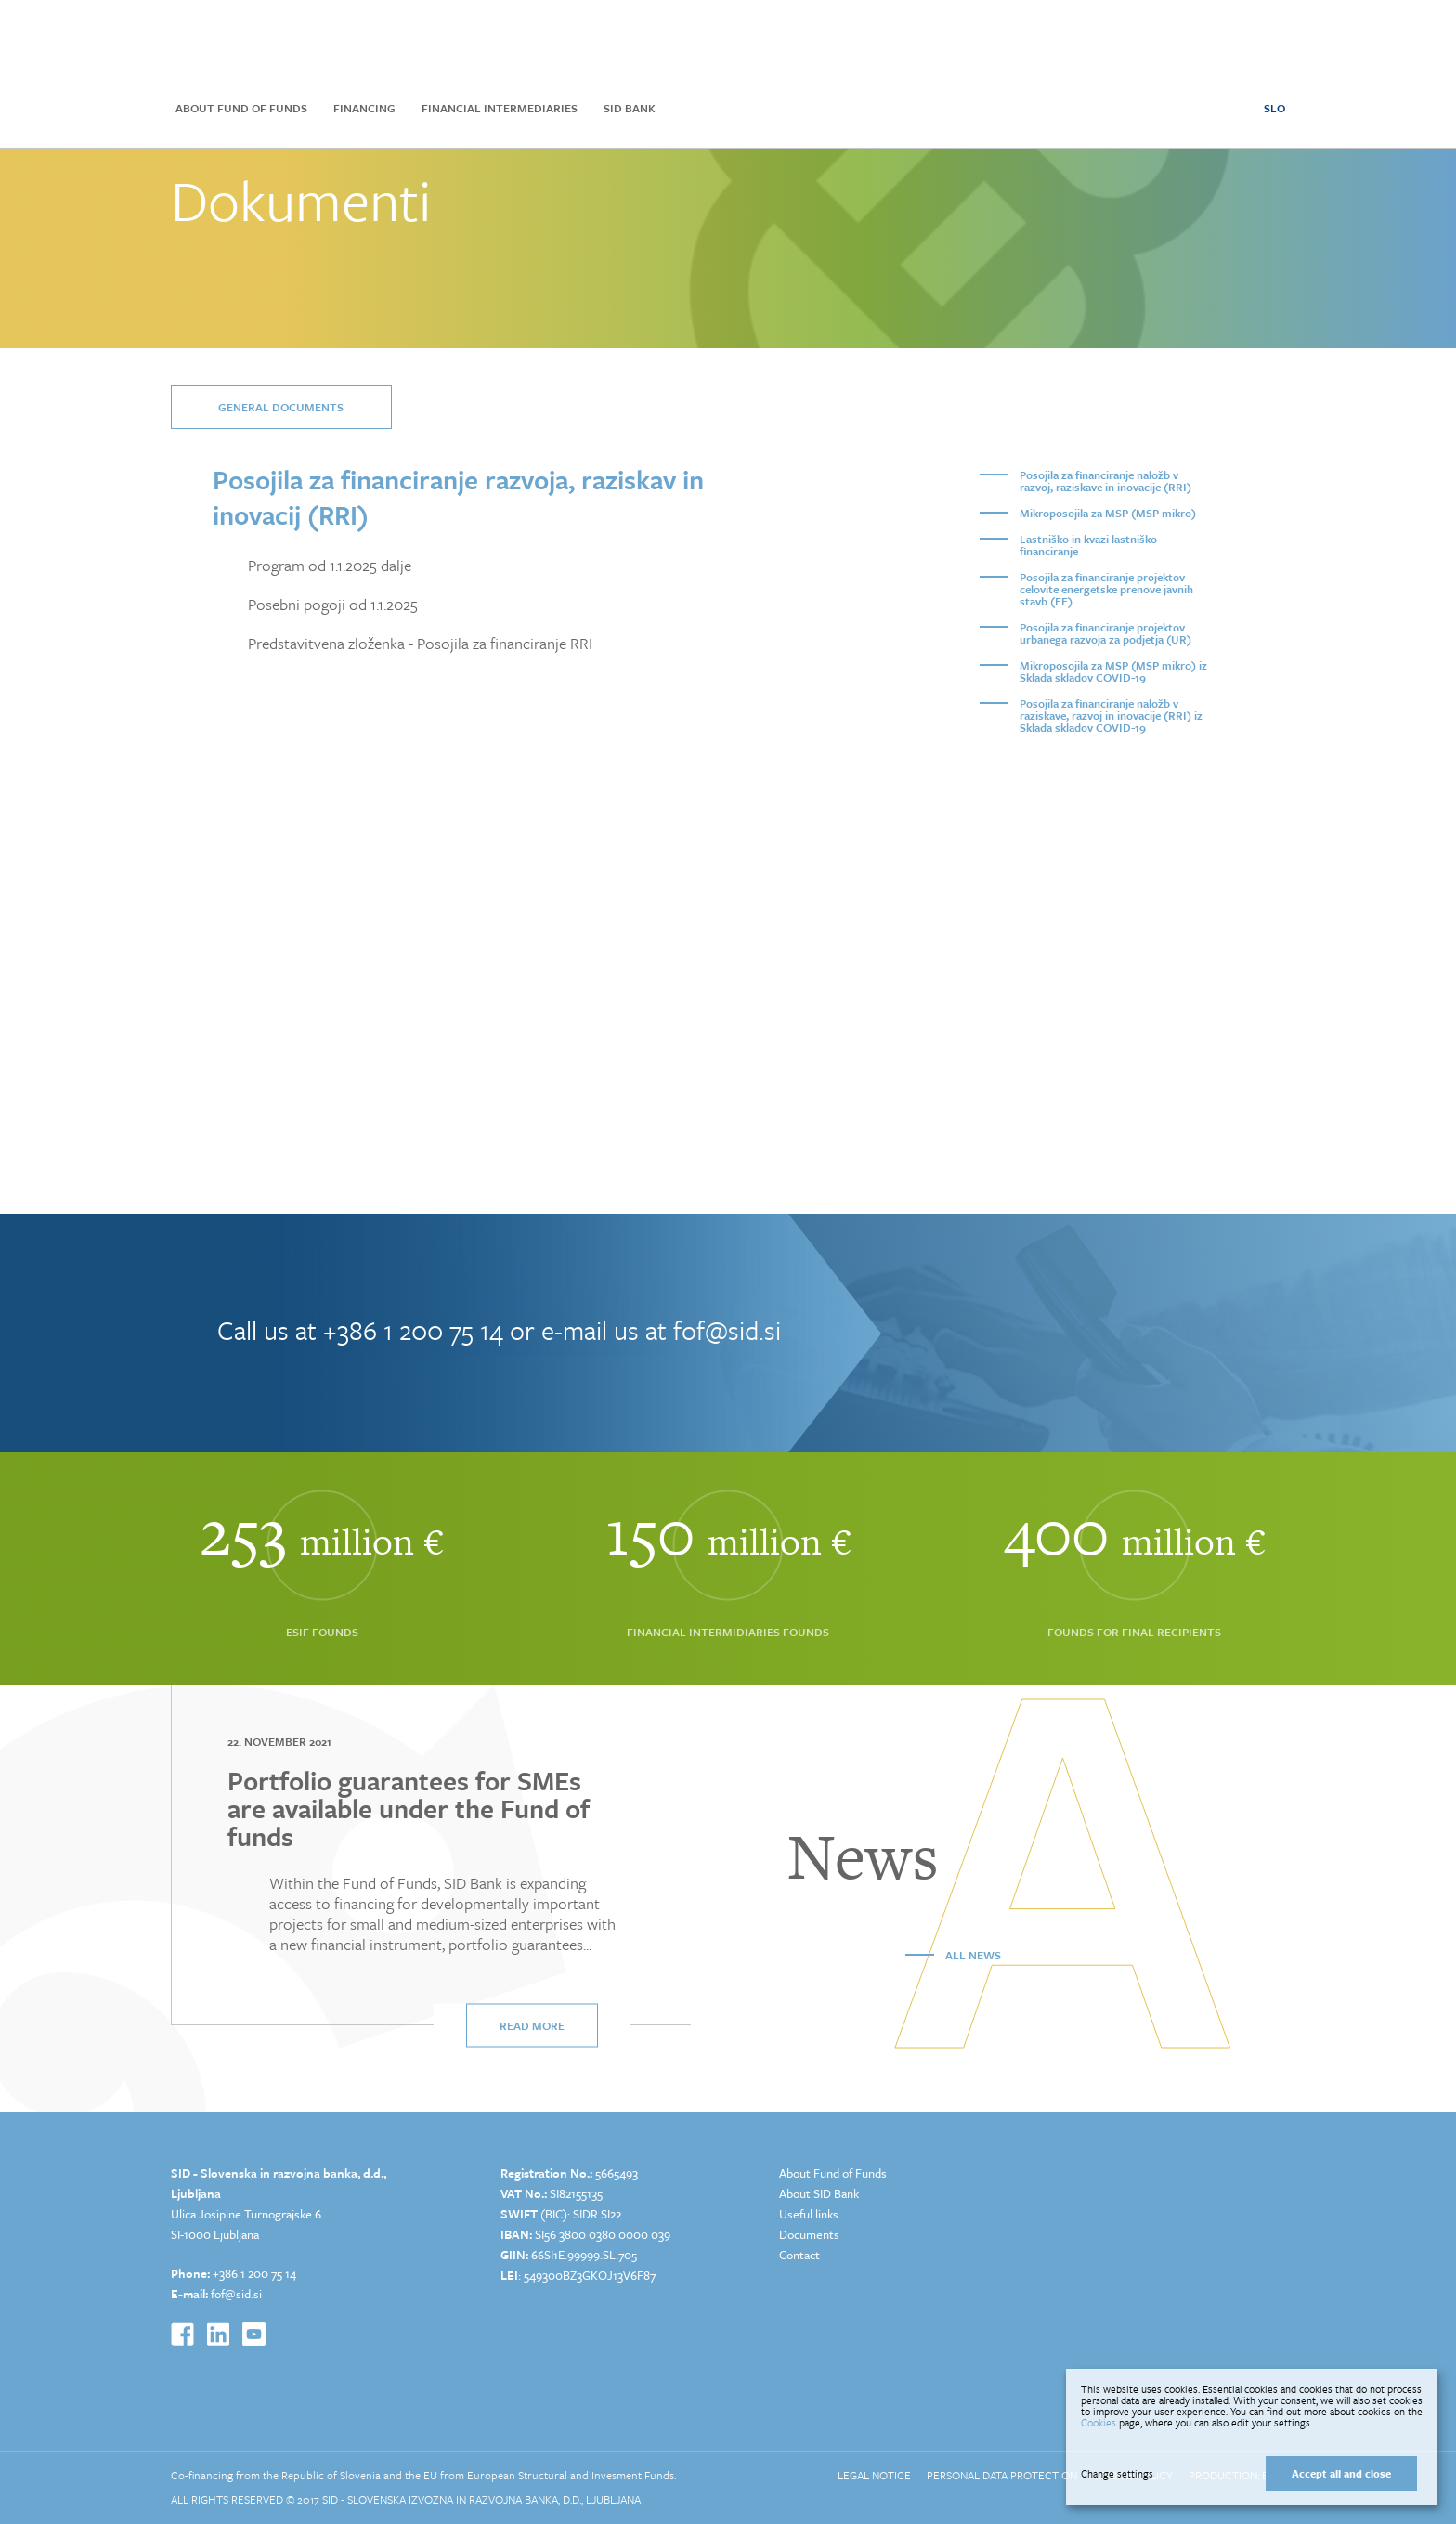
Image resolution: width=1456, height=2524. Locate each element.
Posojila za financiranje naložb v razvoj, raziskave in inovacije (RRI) (1105, 480)
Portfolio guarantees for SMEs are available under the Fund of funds (409, 1808)
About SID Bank (819, 2193)
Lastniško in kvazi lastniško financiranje (1088, 544)
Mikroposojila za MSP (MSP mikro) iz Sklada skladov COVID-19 (1113, 671)
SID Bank (630, 107)
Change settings (1117, 2473)
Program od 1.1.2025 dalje (329, 565)
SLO (1274, 107)
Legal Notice (874, 2474)
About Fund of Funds (241, 107)
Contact (799, 2254)
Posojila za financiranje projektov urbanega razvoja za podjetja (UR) (1105, 632)
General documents (281, 406)
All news (973, 1954)
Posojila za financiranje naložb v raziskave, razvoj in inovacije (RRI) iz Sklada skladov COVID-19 (1111, 715)
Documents (809, 2234)
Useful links (808, 2214)
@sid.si (243, 2293)
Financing (364, 107)
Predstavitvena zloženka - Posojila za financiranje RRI (420, 643)
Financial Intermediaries (500, 107)
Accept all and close (1341, 2473)
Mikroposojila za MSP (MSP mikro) (1108, 512)
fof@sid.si (727, 1329)
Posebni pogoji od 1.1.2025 (333, 604)
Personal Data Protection (1002, 2474)
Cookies (1098, 2422)
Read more (532, 2025)
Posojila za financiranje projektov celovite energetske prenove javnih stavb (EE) (1106, 588)
